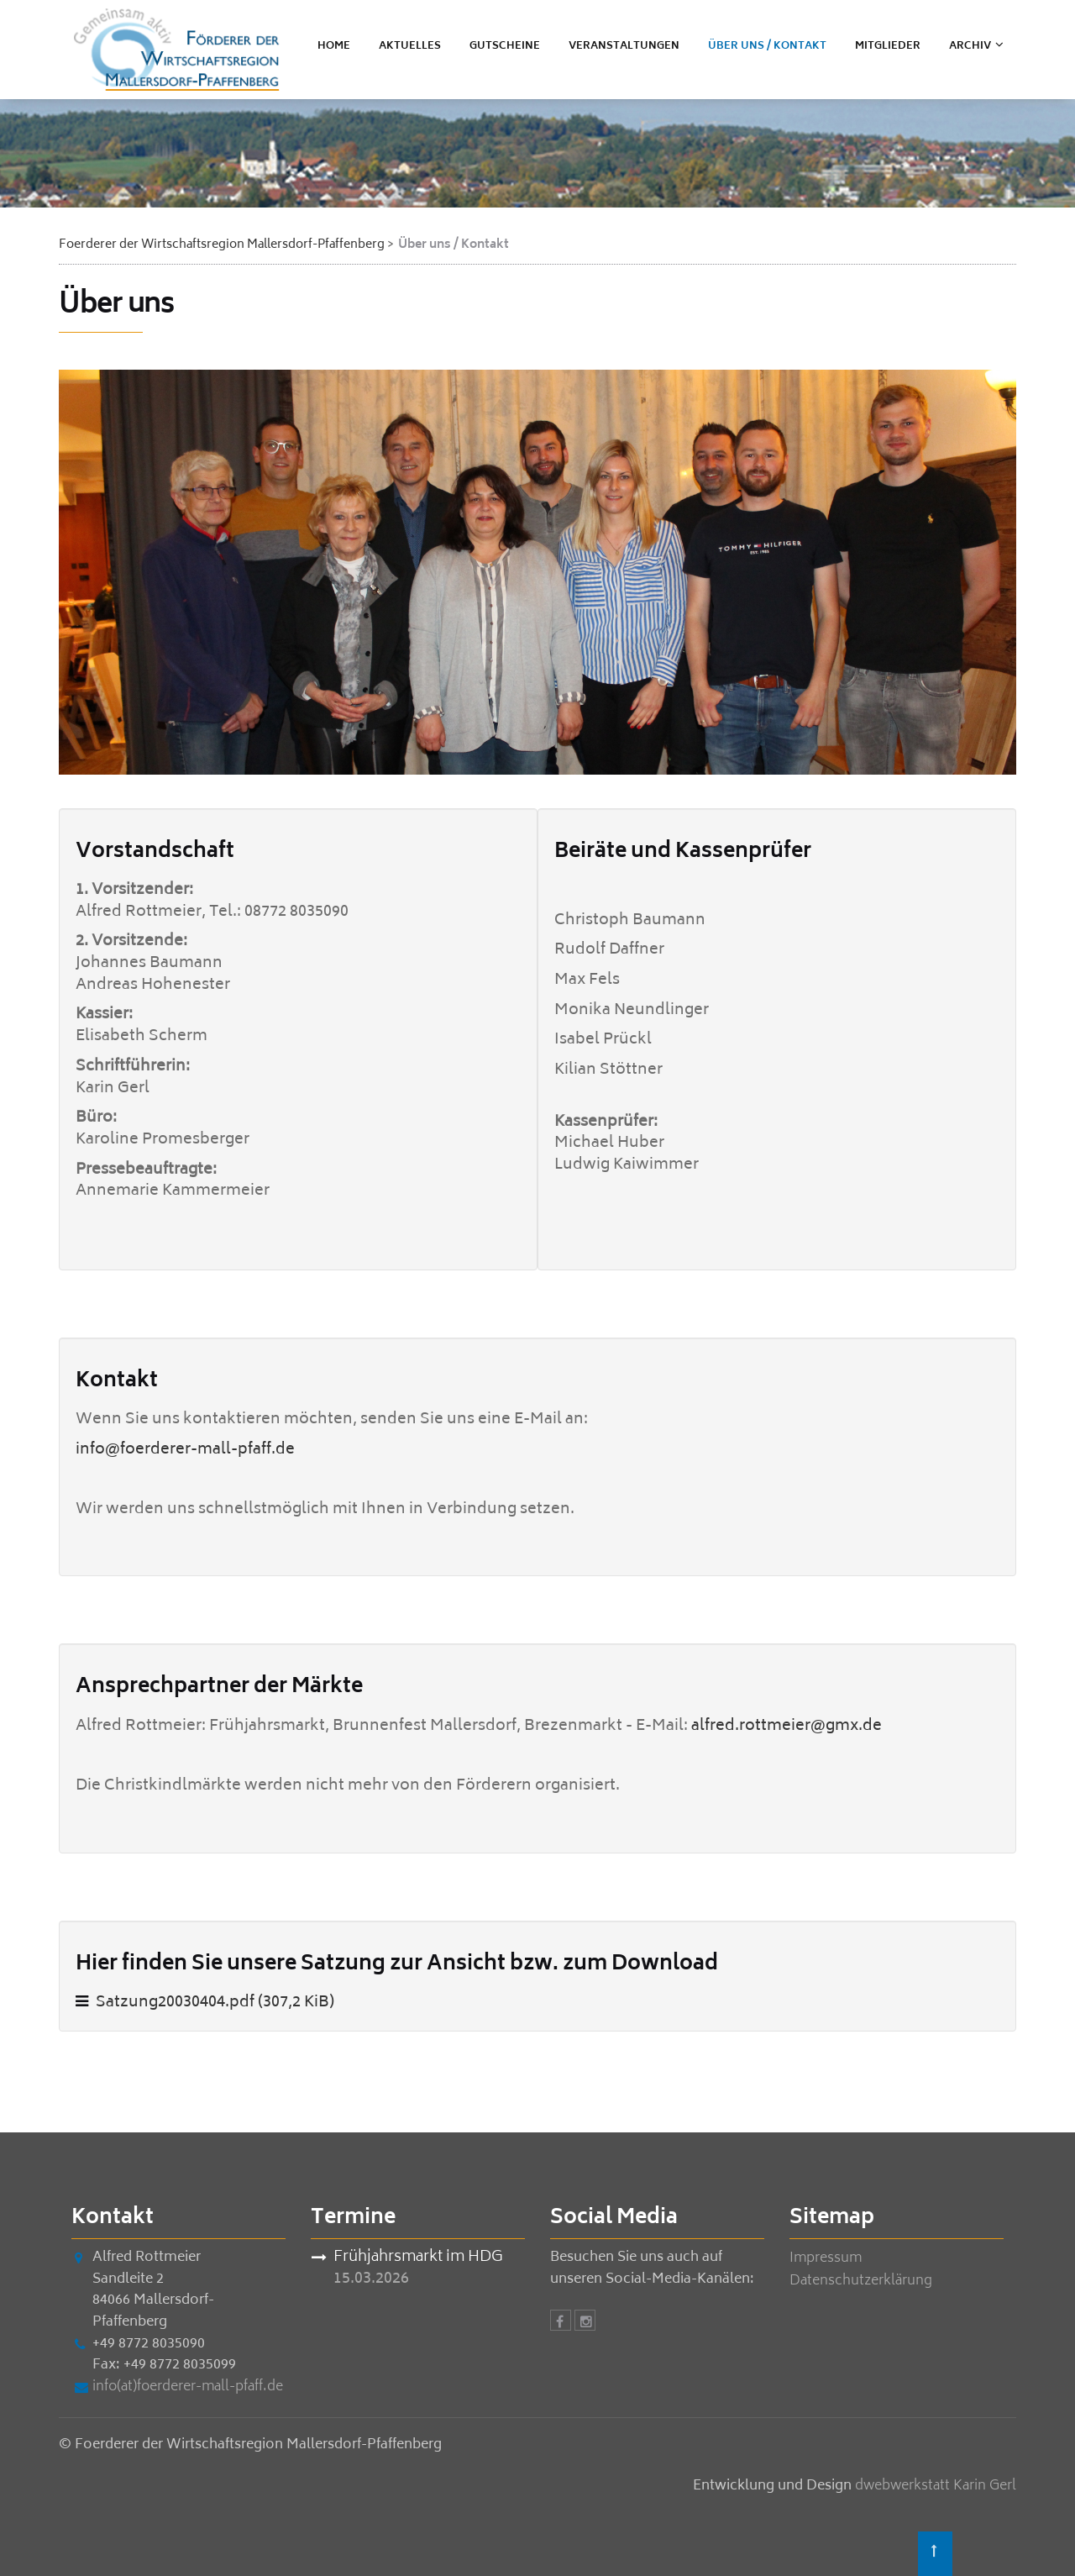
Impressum (825, 2259)
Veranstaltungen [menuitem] (624, 46)
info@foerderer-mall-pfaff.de (185, 1450)
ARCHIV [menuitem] (970, 46)
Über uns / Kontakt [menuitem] (767, 46)
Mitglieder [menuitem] (887, 46)
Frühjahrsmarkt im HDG (418, 2259)
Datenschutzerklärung (860, 2282)
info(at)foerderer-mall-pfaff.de (187, 2387)
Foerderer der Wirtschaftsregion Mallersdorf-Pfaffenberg (222, 244)
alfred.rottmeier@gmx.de (786, 1726)
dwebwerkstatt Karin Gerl (935, 2486)
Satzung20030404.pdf (215, 2003)
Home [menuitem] (333, 46)
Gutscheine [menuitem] (504, 46)
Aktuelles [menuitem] (410, 46)
